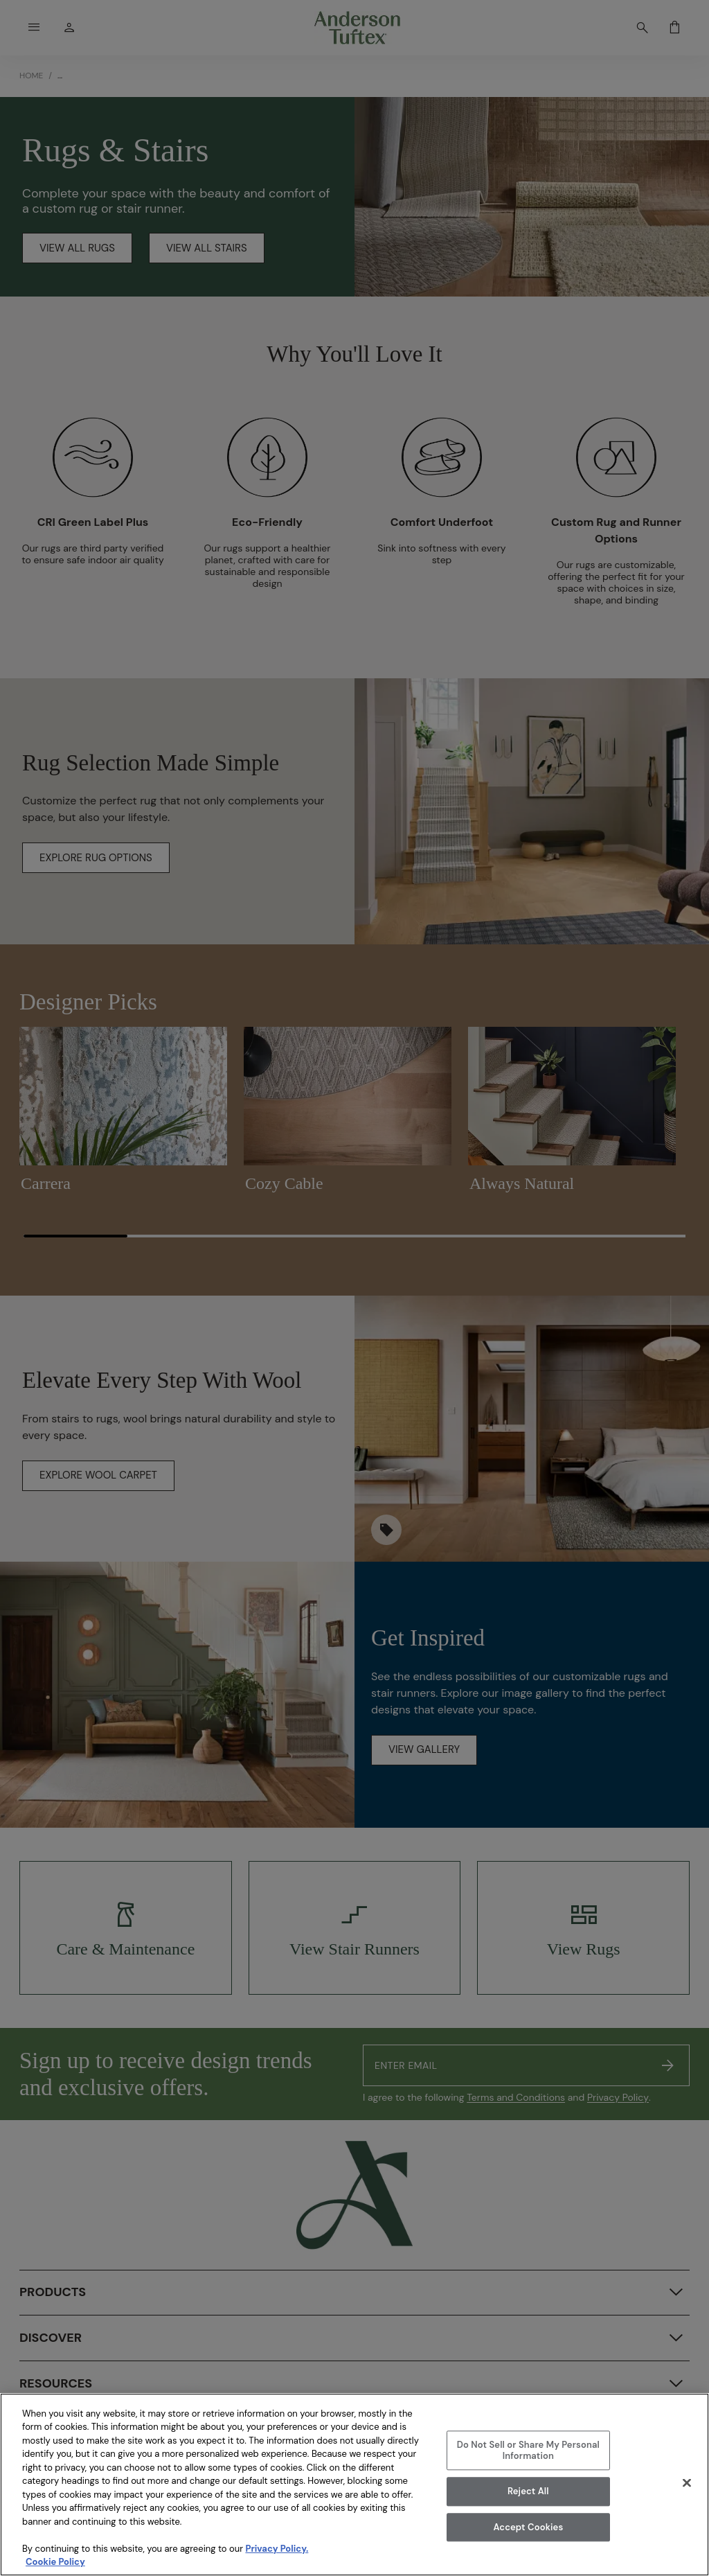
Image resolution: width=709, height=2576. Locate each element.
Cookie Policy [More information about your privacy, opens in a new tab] (55, 2562)
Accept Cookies (528, 2527)
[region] (354, 2484)
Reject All (528, 2491)
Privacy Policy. (276, 2549)
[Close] (687, 2482)
